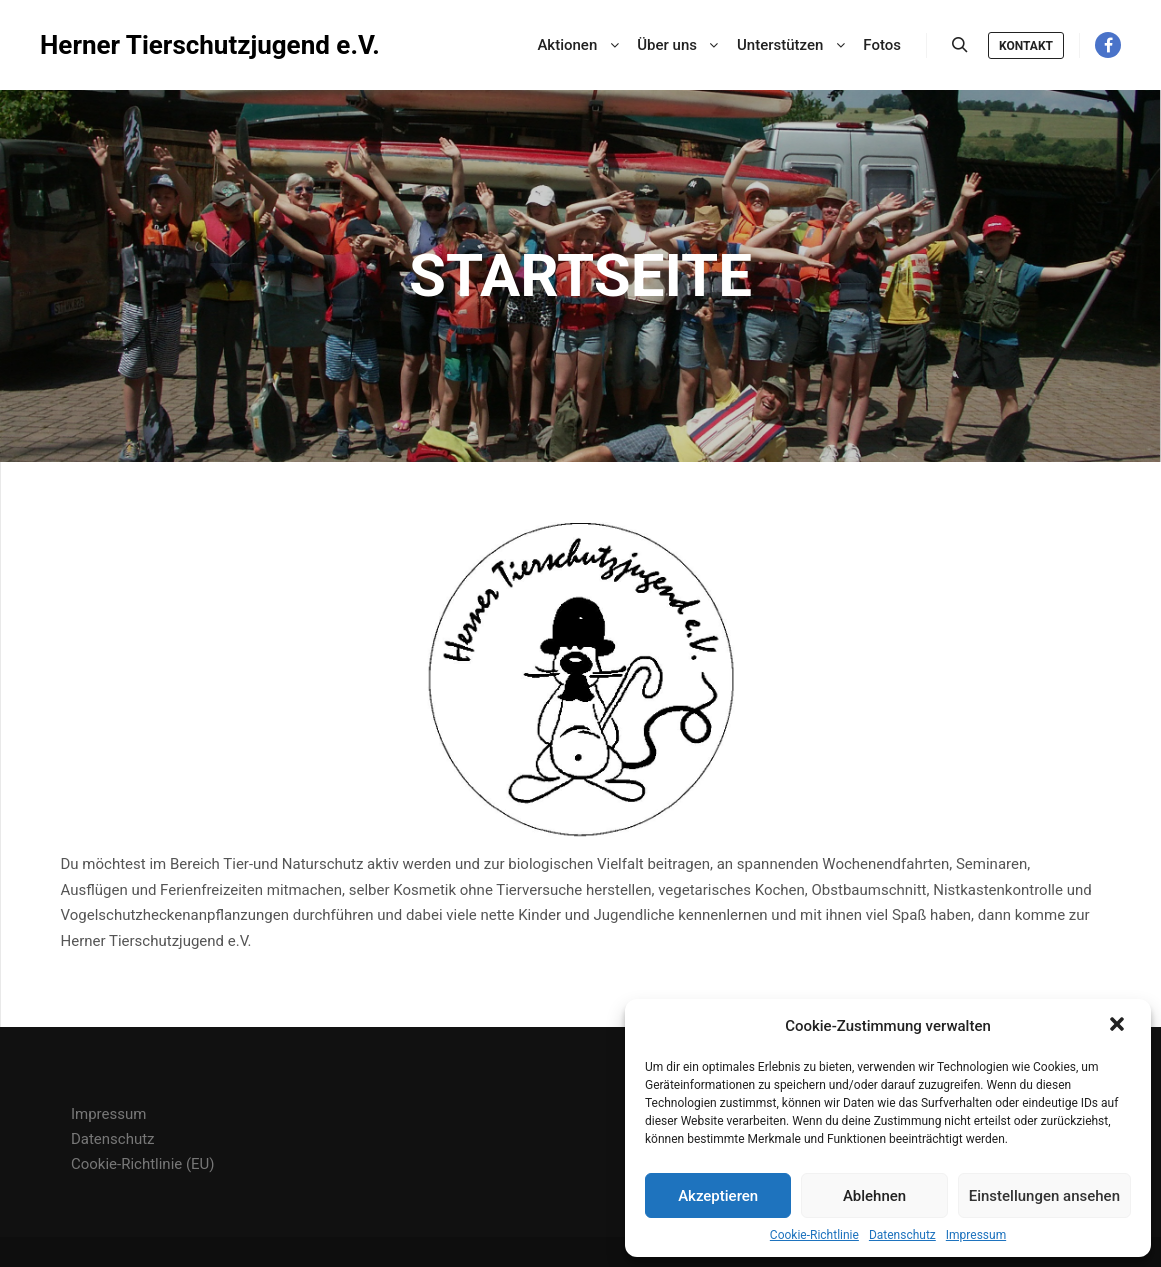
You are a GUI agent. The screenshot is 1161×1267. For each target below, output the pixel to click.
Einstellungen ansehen (1044, 1196)
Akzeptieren (718, 1196)
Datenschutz (902, 1235)
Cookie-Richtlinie (814, 1235)
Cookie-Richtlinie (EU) (143, 1164)
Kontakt (1026, 46)
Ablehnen (874, 1196)
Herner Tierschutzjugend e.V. (140, 45)
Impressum (976, 1235)
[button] (1119, 1026)
